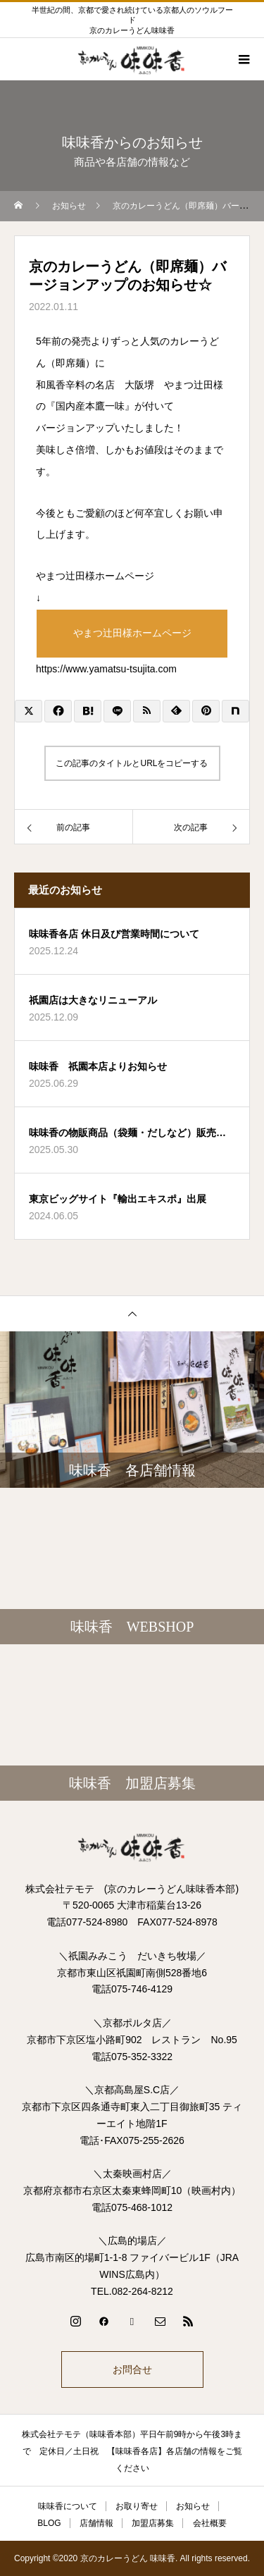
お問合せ (132, 2369)
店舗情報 (96, 2523)
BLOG (49, 2523)
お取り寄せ (136, 2506)
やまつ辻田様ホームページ (132, 633)
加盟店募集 (153, 2523)
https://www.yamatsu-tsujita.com (106, 668)
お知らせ (193, 2506)
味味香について (67, 2506)
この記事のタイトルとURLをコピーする (132, 763)
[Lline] (117, 711)
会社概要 (210, 2523)
